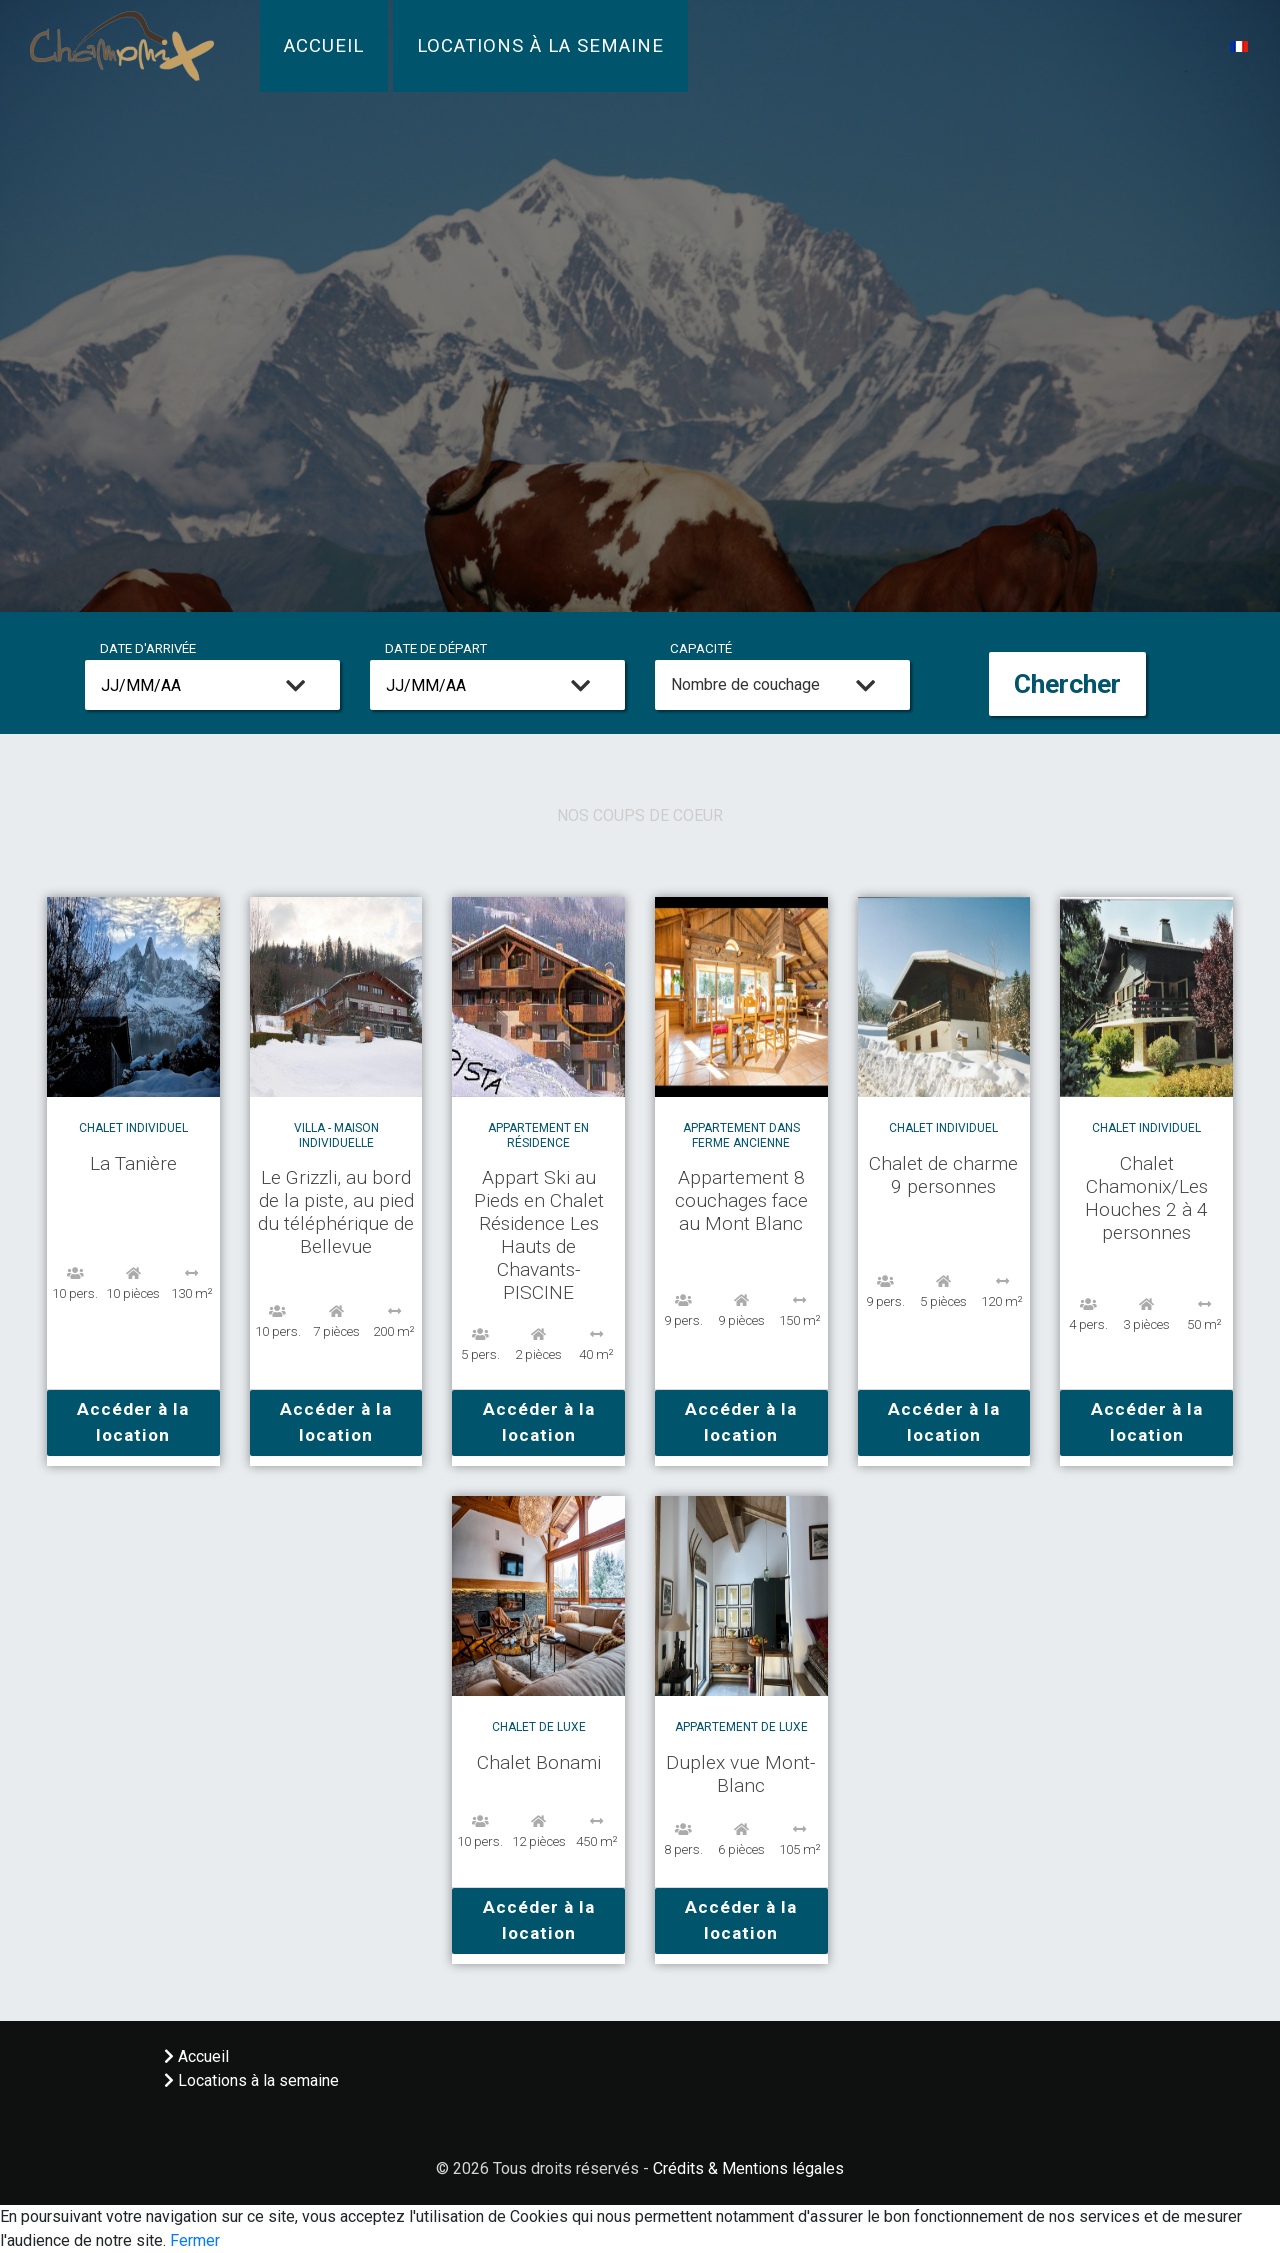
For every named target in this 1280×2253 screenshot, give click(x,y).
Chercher (1067, 684)
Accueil (324, 46)
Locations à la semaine (540, 46)
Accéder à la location (133, 1422)
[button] (1239, 45)
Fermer (195, 2240)
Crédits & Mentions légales (748, 2168)
